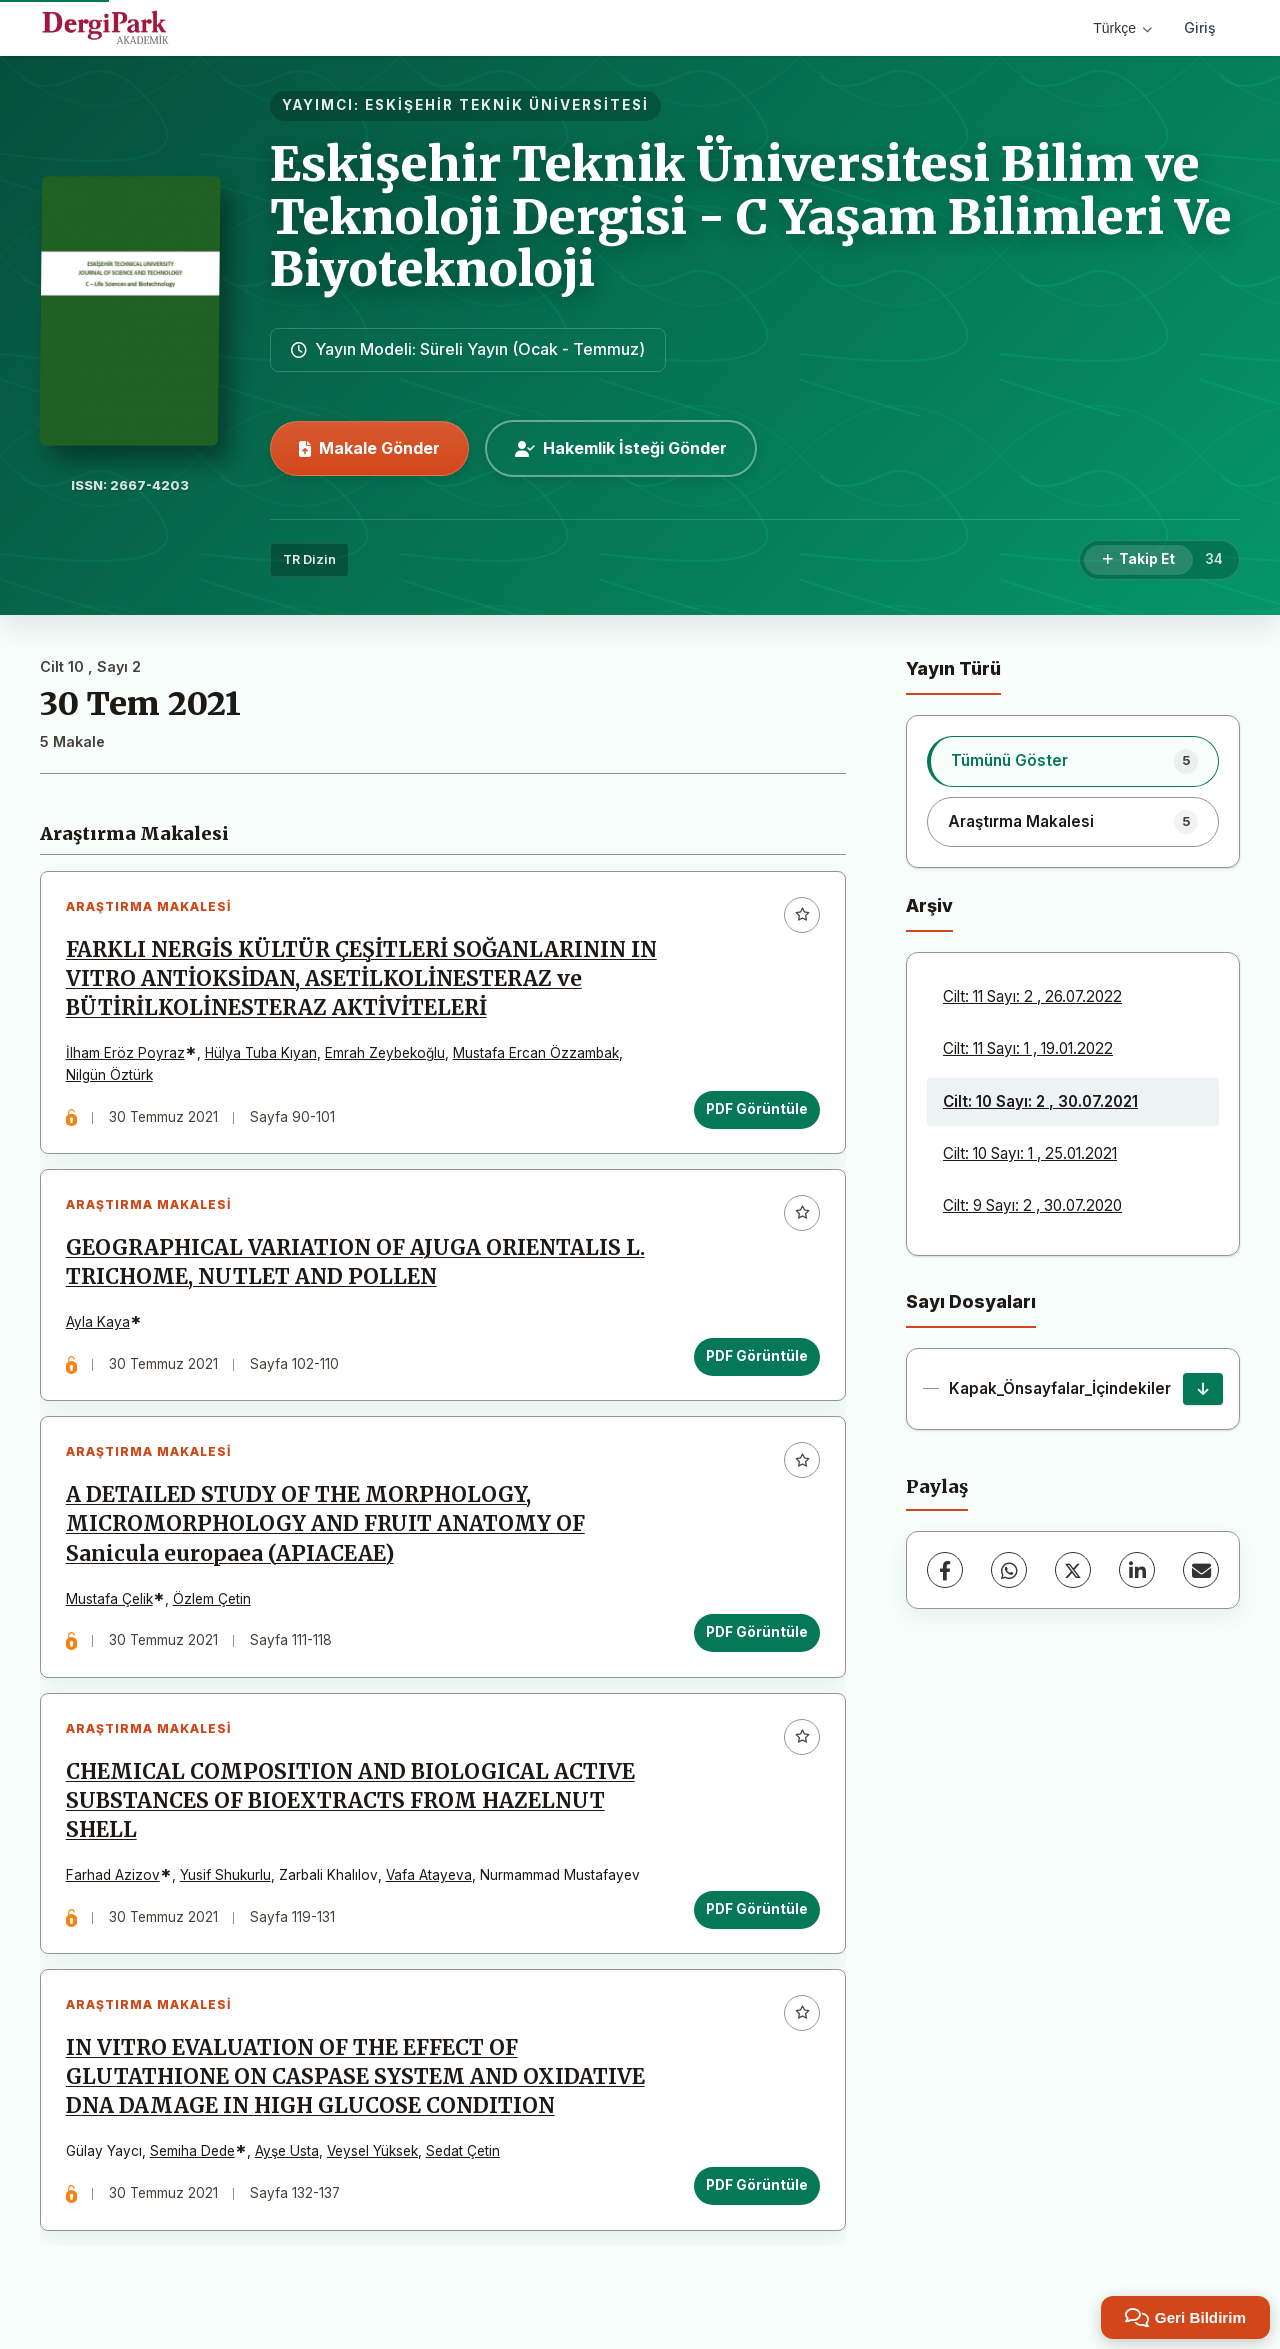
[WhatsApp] (1009, 1570)
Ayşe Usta (287, 2154)
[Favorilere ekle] (802, 915)
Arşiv (929, 905)
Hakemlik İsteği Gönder (621, 448)
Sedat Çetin (463, 2154)
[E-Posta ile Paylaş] (1201, 1570)
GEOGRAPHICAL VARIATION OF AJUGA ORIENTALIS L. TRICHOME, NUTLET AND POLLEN (355, 1263)
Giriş (1200, 27)
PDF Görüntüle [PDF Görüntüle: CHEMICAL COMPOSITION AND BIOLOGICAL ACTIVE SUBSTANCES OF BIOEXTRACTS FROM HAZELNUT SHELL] (757, 1911)
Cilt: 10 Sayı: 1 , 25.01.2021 (1030, 1153)
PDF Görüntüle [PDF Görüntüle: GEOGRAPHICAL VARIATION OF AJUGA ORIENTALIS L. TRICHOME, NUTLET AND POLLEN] (757, 1357)
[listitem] (1073, 761)
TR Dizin (309, 559)
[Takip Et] (1138, 560)
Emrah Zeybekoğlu (385, 1054)
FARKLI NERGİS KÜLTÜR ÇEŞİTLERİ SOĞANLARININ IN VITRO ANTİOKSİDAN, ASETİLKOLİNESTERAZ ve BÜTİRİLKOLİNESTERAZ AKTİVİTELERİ (361, 979)
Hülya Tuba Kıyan (261, 1054)
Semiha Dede (192, 2154)
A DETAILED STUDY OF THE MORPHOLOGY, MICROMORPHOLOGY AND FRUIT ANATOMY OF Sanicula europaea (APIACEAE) (325, 1526)
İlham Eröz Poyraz (125, 1054)
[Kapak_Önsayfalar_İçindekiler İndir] (1203, 1389)
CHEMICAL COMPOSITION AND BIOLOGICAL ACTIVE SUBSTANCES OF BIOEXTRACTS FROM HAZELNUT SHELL (350, 1803)
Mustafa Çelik (109, 1600)
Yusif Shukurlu (225, 1877)
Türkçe (1122, 28)
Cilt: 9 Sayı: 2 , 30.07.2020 (1032, 1205)
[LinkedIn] (1137, 1570)
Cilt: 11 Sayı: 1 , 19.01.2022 (1028, 1048)
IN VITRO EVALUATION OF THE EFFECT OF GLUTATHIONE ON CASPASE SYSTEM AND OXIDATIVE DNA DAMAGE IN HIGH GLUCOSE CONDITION (355, 2080)
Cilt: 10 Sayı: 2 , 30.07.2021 (1040, 1101)
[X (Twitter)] (1073, 1570)
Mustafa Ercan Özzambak (536, 1054)
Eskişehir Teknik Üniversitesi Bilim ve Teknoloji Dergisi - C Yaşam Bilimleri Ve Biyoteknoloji (751, 217)
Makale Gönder (369, 448)
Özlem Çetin (212, 1600)
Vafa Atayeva (429, 1877)
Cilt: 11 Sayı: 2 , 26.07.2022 (1032, 996)
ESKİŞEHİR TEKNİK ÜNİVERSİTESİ (507, 105)
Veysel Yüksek (372, 2154)
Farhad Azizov (113, 1877)
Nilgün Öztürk (109, 1075)
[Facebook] (945, 1570)
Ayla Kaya (98, 1323)
